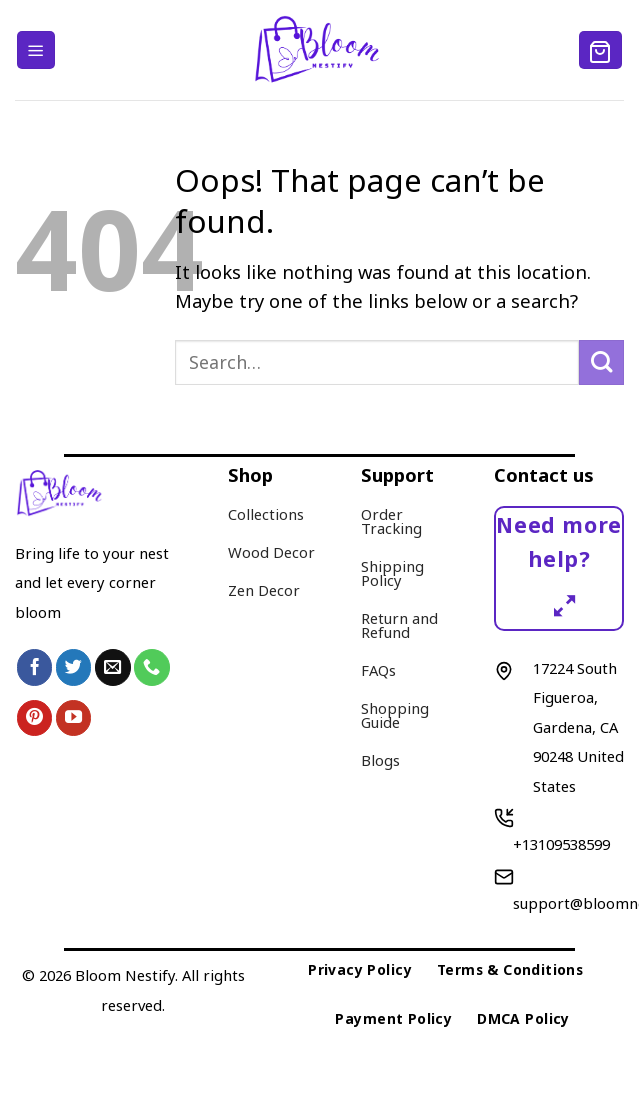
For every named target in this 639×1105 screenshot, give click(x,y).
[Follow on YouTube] (74, 718)
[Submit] (601, 362)
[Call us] (152, 667)
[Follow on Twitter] (74, 667)
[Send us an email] (113, 667)
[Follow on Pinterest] (35, 718)
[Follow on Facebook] (35, 667)
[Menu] (36, 49)
